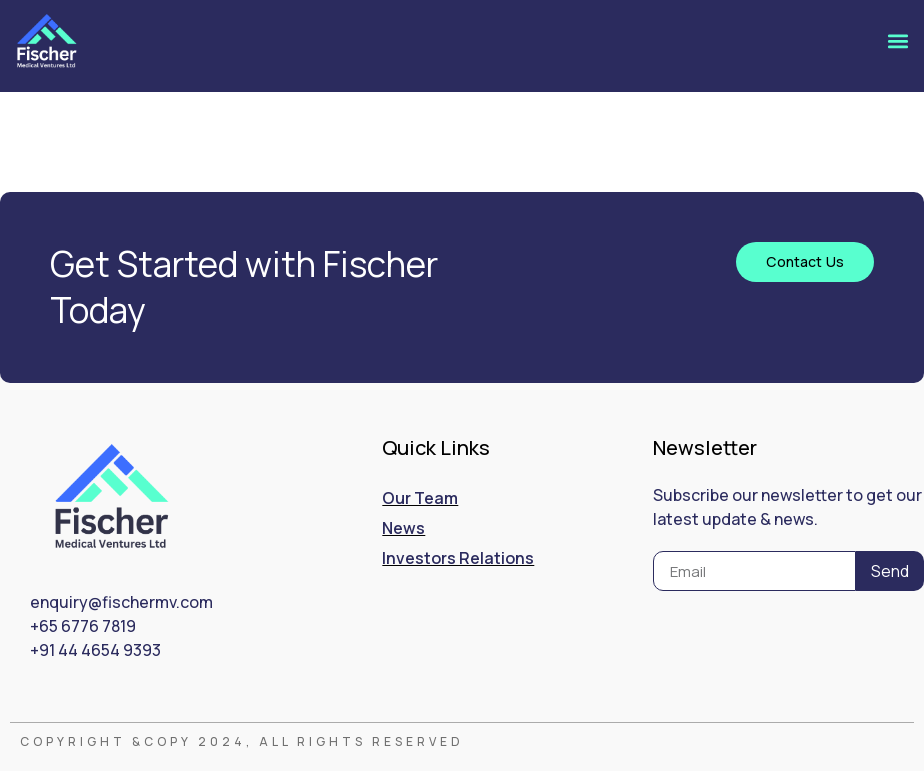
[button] (897, 41)
